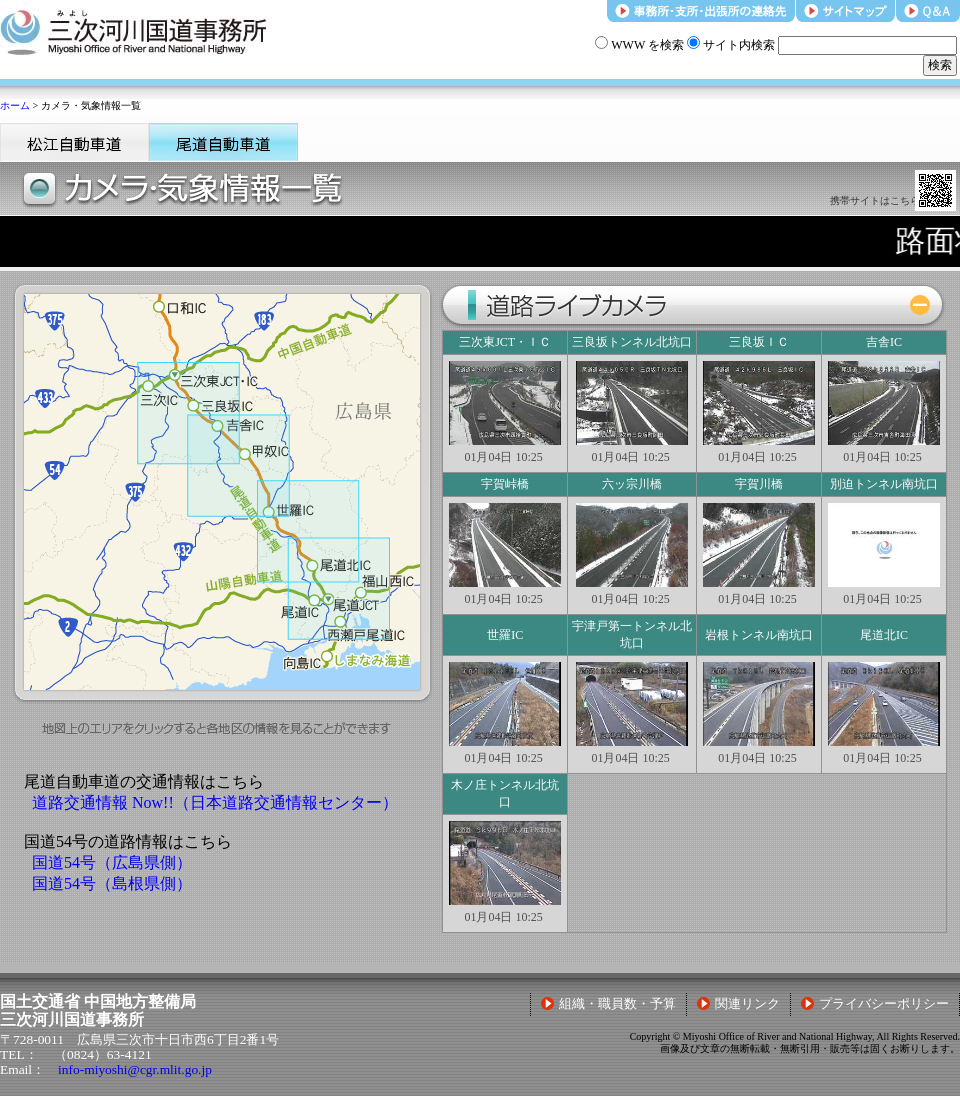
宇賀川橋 (759, 484)
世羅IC (505, 635)
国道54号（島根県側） (112, 883)
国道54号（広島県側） (112, 862)
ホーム (15, 105)
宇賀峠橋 (505, 484)
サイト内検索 (731, 45)
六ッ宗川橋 (632, 484)
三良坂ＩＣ (759, 342)
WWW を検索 (639, 45)
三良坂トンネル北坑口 (632, 342)
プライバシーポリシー (875, 1004)
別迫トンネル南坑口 (884, 484)
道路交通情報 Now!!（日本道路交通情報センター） (215, 802)
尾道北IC (884, 635)
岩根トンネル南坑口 (759, 635)
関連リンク (738, 1004)
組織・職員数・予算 (608, 1004)
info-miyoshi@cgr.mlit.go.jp (135, 1069)
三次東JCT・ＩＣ (505, 342)
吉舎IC (884, 342)
